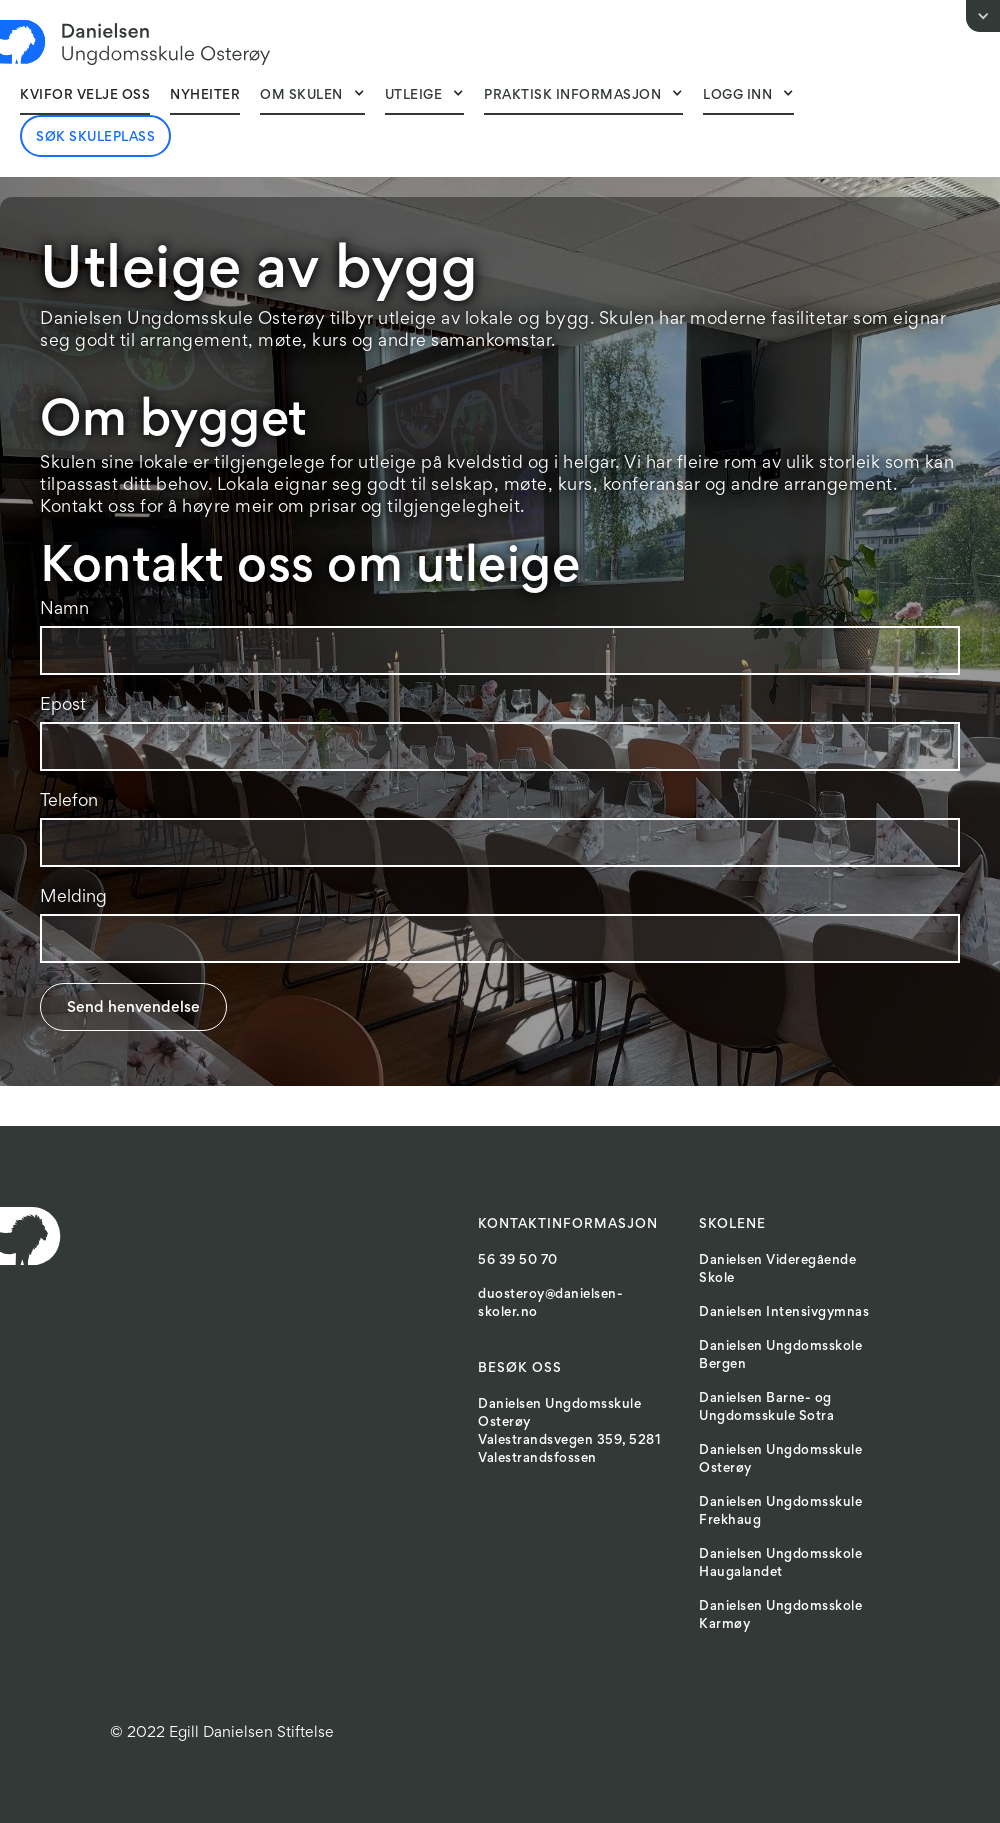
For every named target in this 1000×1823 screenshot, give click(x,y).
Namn (64, 610)
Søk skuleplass (95, 138)
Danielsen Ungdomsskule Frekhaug (780, 1512)
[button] (312, 95)
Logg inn (737, 96)
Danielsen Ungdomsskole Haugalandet (780, 1564)
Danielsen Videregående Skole (777, 1270)
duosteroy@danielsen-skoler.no (550, 1304)
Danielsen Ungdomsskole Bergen (780, 1356)
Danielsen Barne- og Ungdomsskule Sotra (766, 1408)
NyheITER (205, 96)
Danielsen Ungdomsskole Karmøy (780, 1616)
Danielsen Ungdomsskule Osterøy (780, 1460)
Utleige (414, 96)
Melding (73, 898)
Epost (63, 706)
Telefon (69, 802)
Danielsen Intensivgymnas (784, 1313)
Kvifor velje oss (85, 96)
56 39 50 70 (518, 1261)
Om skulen (301, 96)
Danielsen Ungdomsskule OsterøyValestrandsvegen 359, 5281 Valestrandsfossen (569, 1432)
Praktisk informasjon (572, 96)
